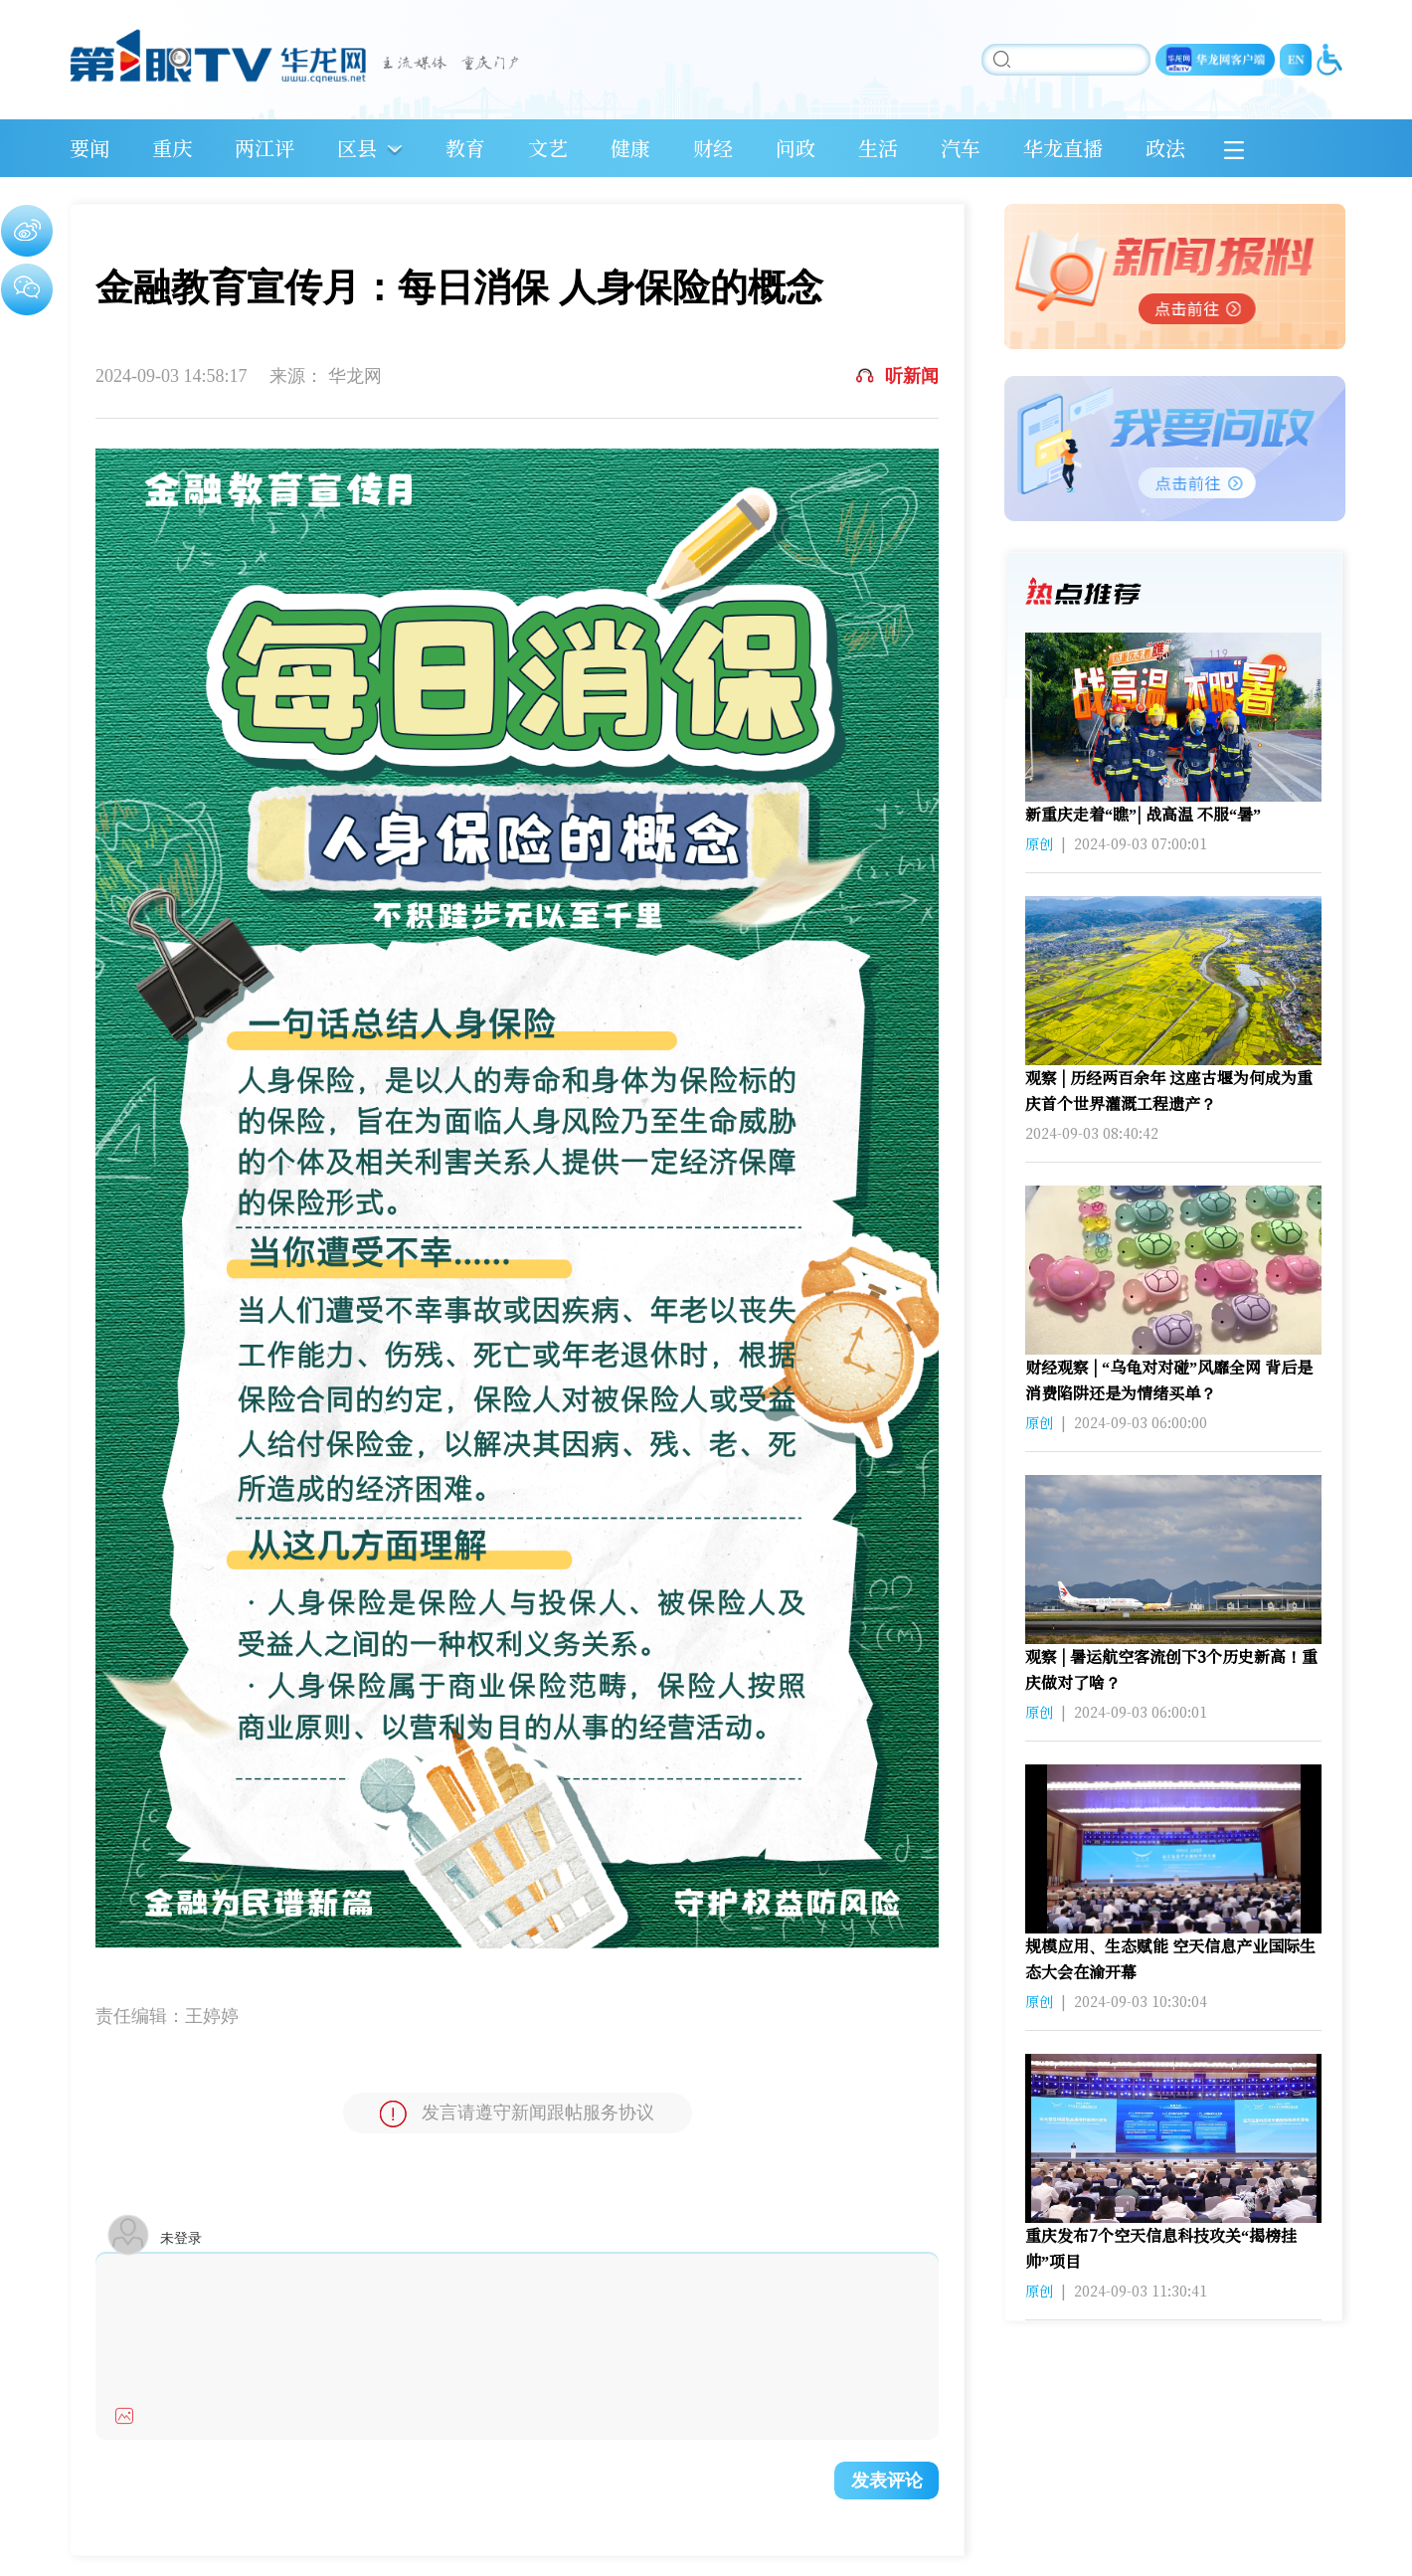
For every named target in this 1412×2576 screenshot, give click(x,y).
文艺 (548, 147)
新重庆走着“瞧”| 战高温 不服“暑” (1143, 814)
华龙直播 (1063, 147)
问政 (795, 147)
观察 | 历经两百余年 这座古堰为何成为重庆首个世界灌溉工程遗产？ (1169, 1090)
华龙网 (355, 376)
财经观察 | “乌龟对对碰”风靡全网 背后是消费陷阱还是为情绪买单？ (1169, 1380)
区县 (357, 147)
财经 (713, 147)
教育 (465, 147)
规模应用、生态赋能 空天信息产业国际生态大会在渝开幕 (1170, 1958)
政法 (1165, 147)
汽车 (960, 147)
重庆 (172, 147)
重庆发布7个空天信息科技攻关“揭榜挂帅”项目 (1161, 2248)
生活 (878, 147)
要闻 (89, 147)
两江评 (264, 147)
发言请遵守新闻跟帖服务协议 (517, 2114)
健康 (630, 147)
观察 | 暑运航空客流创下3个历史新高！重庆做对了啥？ (1171, 1669)
